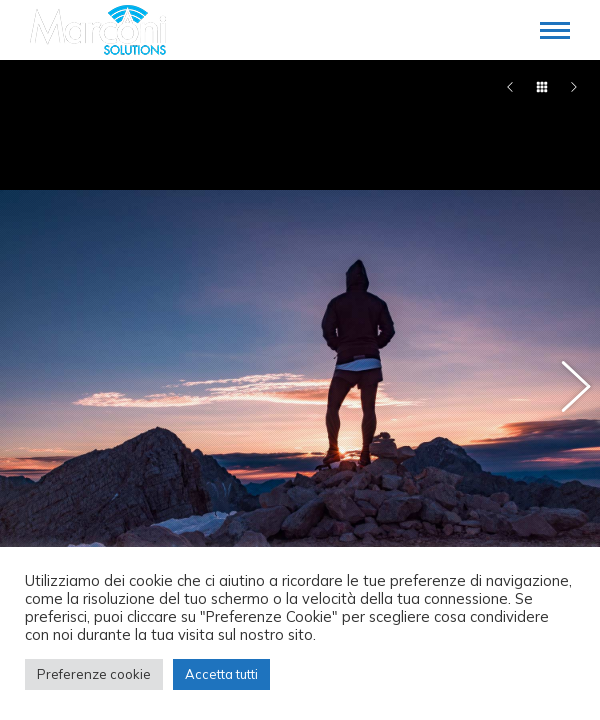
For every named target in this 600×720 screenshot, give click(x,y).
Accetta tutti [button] (221, 674)
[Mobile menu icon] (555, 30)
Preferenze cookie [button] (94, 674)
